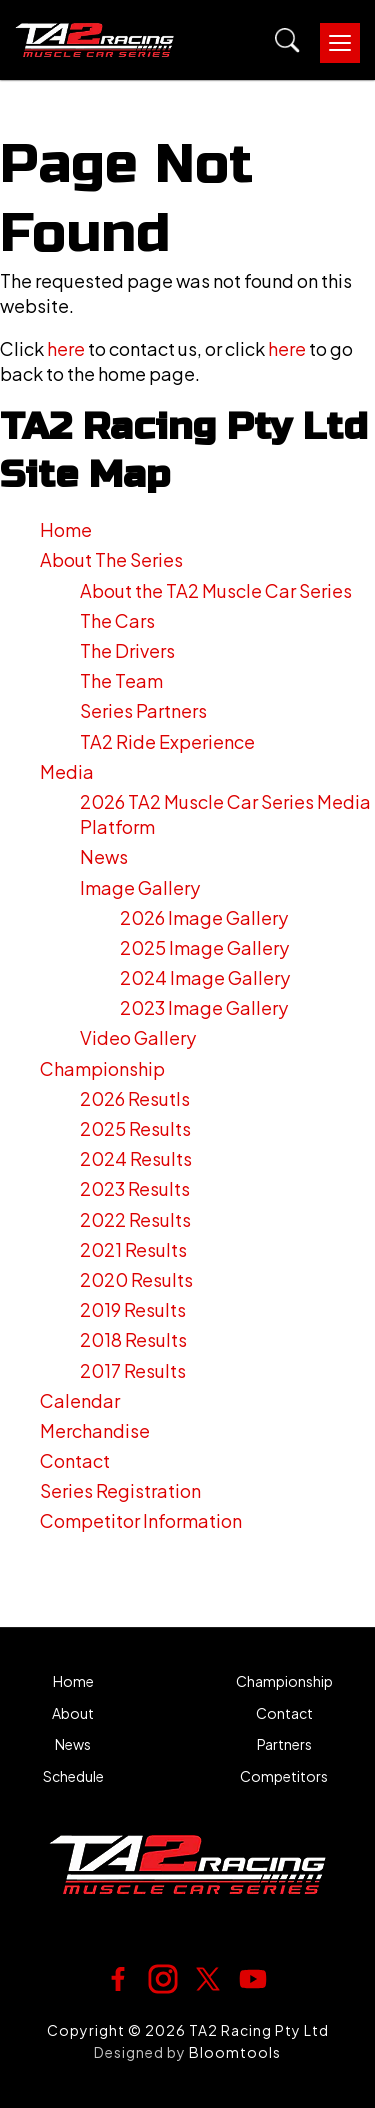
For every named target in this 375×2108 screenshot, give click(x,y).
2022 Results (135, 1219)
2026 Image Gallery (204, 917)
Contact (75, 1460)
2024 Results (136, 1158)
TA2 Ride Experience (167, 741)
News (104, 856)
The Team (121, 680)
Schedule (73, 1776)
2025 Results (135, 1128)
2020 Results (136, 1279)
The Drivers (127, 650)
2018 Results (133, 1339)
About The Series (111, 559)
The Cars (117, 620)
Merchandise (95, 1430)
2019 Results (133, 1309)
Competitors (284, 1776)
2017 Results (133, 1370)
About (73, 1713)
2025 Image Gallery (204, 947)
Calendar (80, 1400)
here (66, 348)
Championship (102, 1068)
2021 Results (133, 1249)
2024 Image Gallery (205, 977)
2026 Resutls (135, 1098)
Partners (284, 1744)
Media (67, 771)
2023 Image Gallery (204, 1007)
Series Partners (143, 710)
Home (66, 529)
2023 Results (135, 1188)
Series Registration (120, 1490)
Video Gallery (138, 1037)
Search (287, 40)
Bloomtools (235, 2052)
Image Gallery (140, 887)
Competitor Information (141, 1520)
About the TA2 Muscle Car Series (216, 590)
